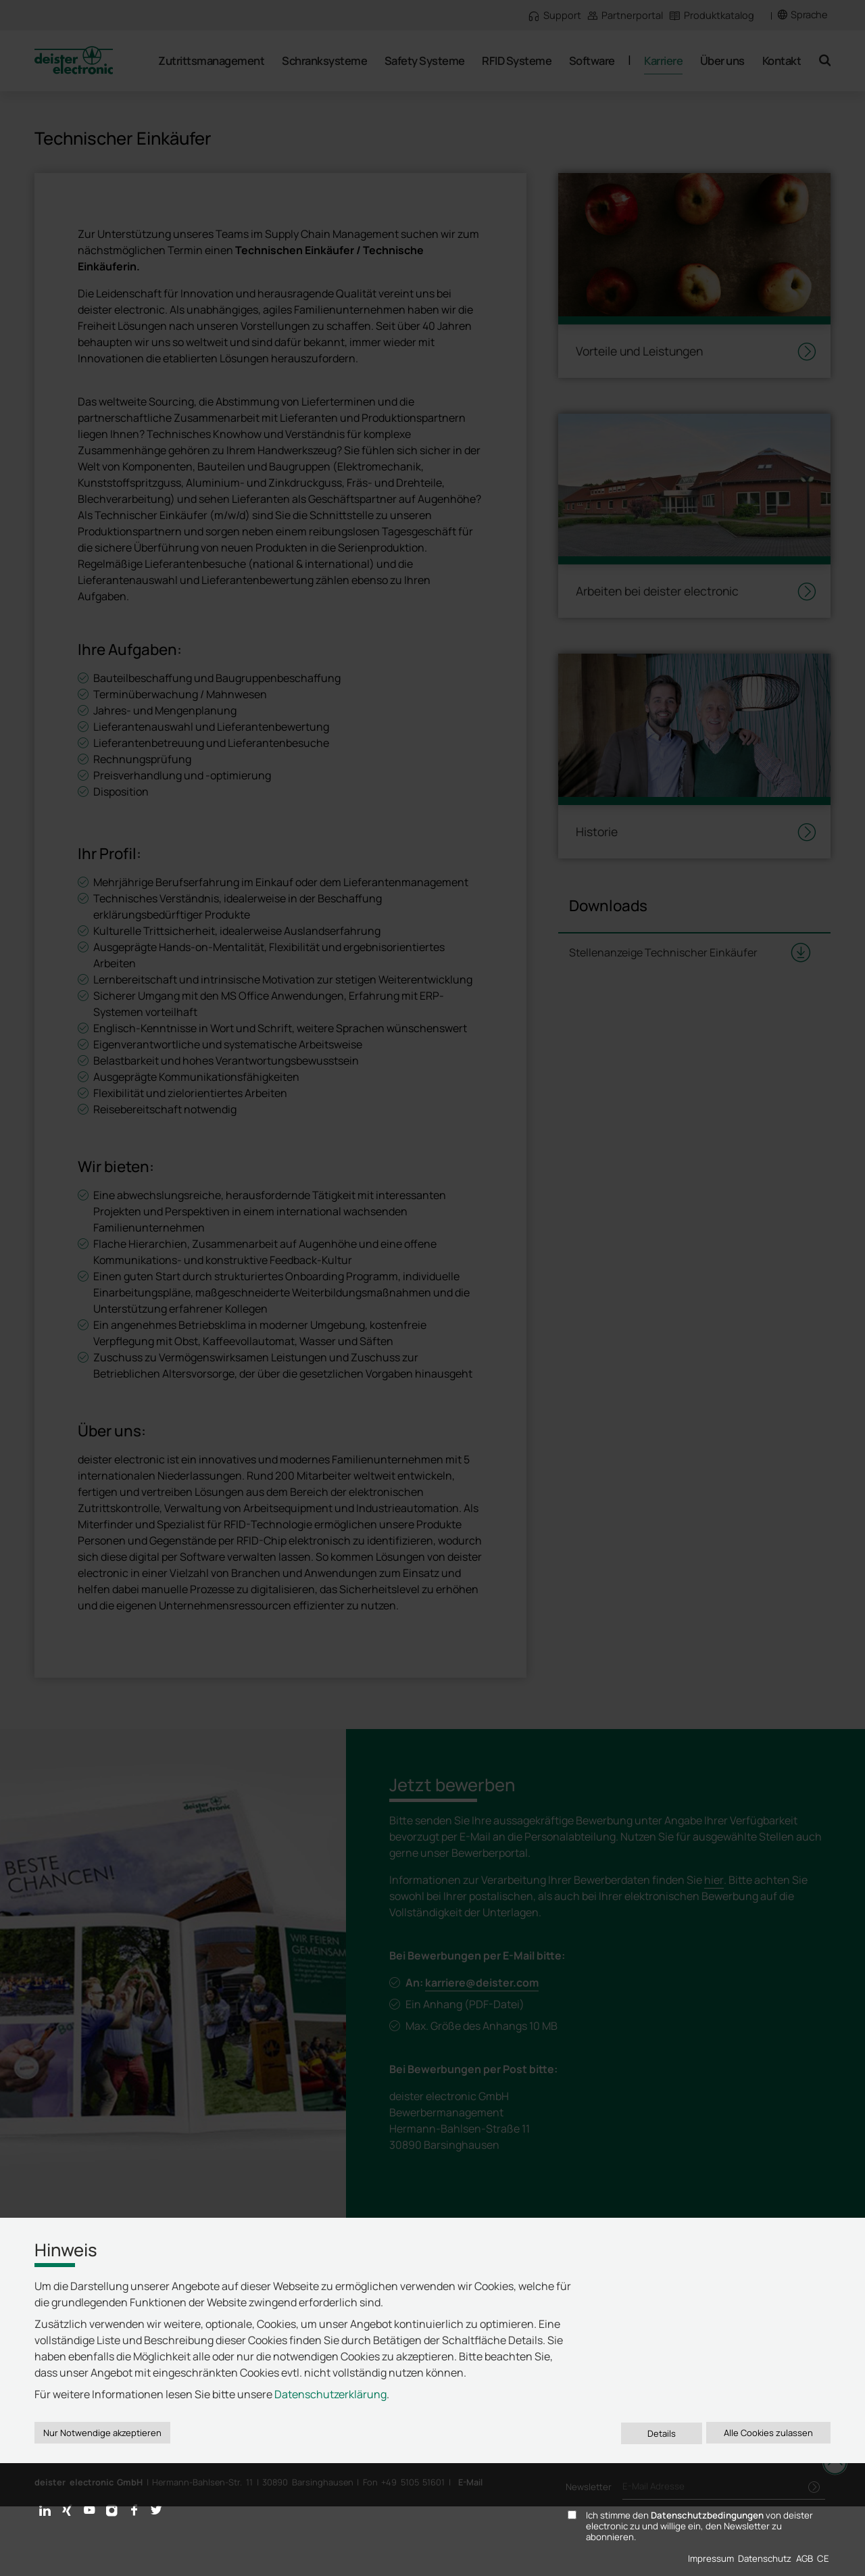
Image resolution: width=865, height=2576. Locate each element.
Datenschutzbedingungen (707, 2515)
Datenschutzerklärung (330, 2394)
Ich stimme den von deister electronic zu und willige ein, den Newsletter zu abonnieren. (699, 2526)
